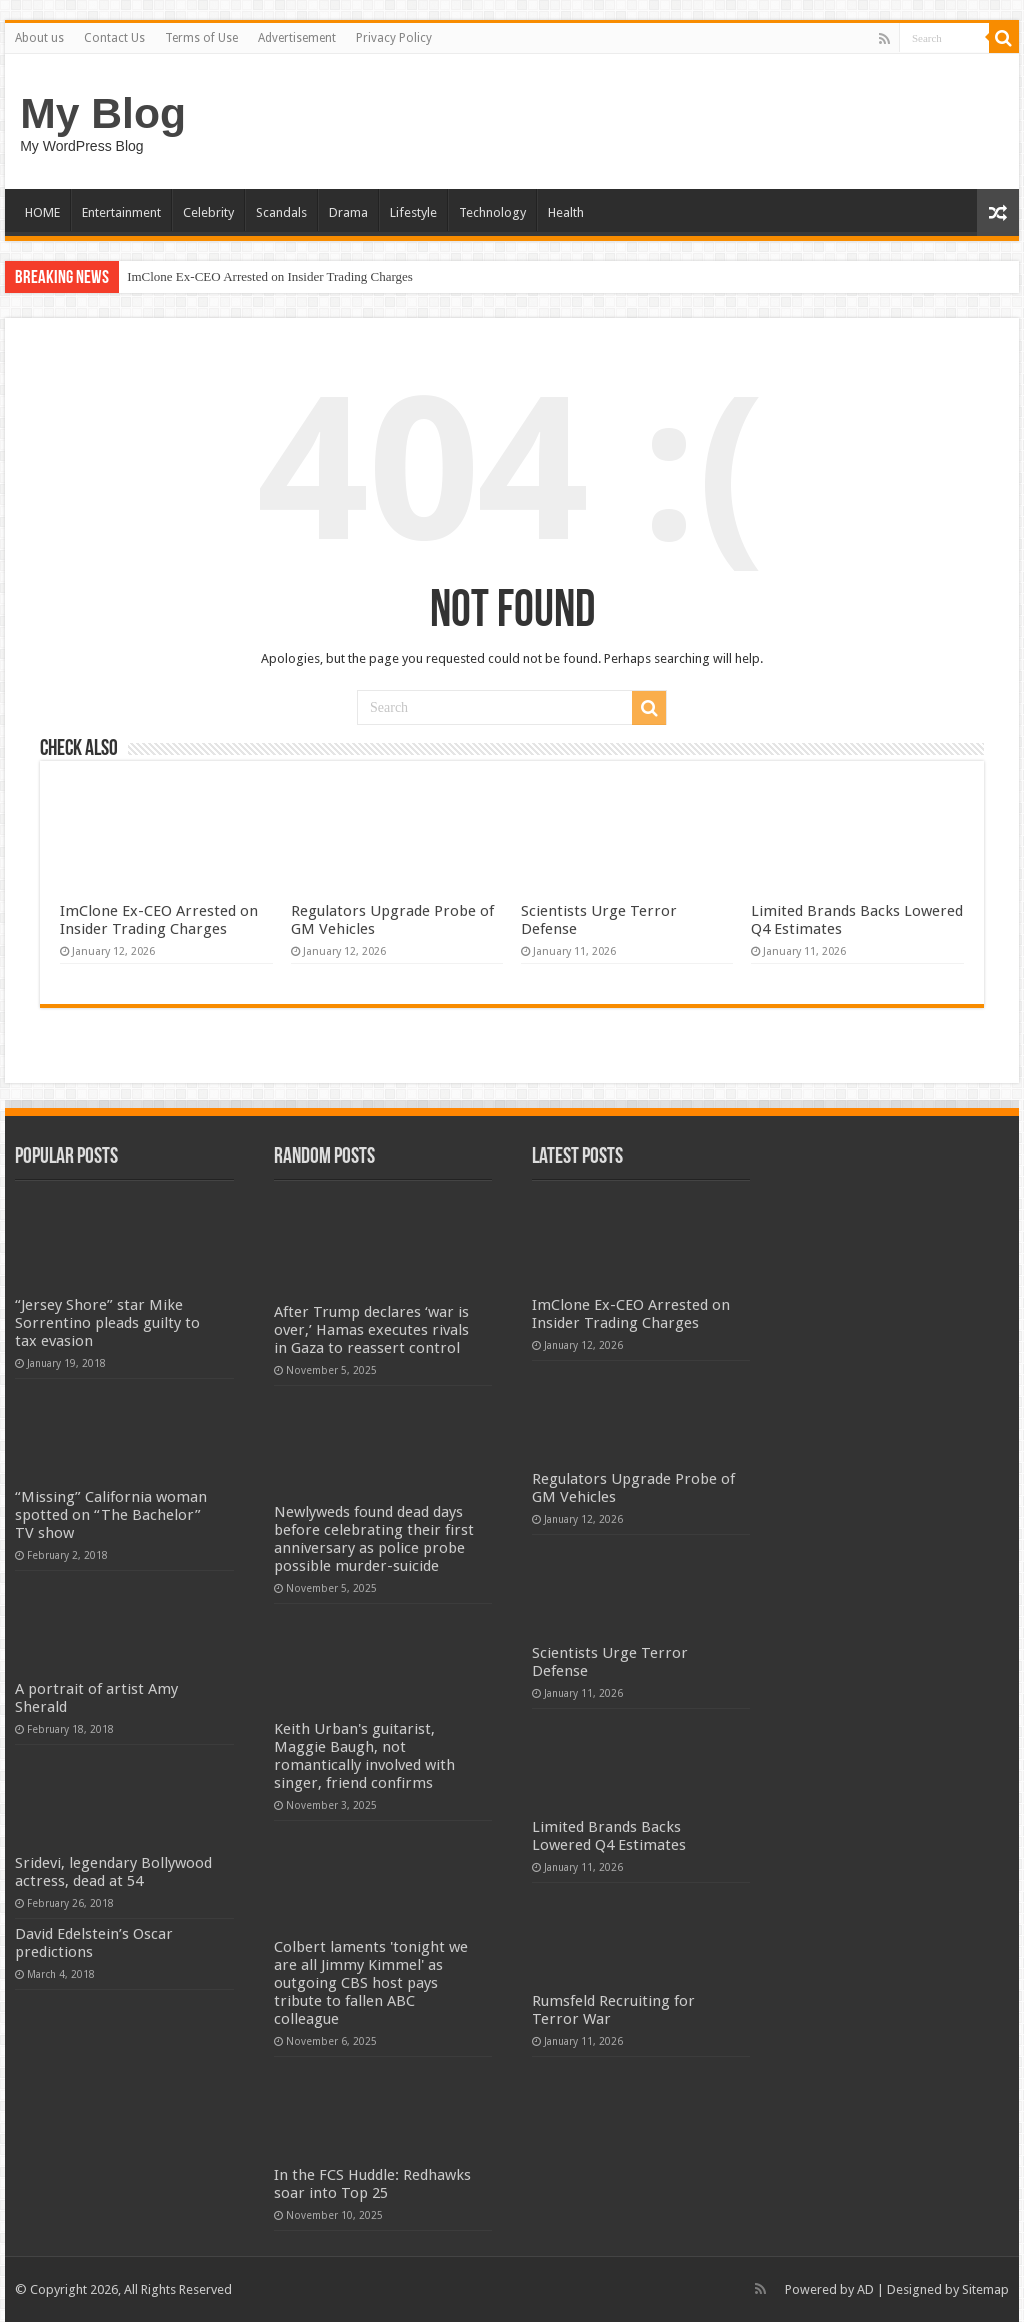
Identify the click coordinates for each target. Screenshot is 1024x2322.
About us (39, 38)
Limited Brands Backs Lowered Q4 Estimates (609, 1836)
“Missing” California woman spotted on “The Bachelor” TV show (111, 1515)
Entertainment (121, 212)
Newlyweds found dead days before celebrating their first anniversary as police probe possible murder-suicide (374, 1539)
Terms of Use (201, 38)
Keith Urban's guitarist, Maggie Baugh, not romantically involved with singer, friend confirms (364, 1756)
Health (566, 212)
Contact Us (114, 38)
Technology (492, 212)
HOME (42, 212)
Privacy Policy (394, 38)
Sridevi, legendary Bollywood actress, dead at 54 (113, 1872)
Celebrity (208, 212)
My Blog (103, 113)
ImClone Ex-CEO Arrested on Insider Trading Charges (270, 276)
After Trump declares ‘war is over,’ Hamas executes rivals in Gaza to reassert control (371, 1330)
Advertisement (297, 38)
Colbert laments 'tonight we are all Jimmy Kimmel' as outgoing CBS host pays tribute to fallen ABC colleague (371, 1983)
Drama (348, 212)
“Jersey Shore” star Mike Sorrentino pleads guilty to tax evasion (107, 1323)
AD (865, 2289)
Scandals (281, 212)
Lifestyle (413, 212)
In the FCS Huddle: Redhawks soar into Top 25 (372, 2184)
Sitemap (985, 2289)
